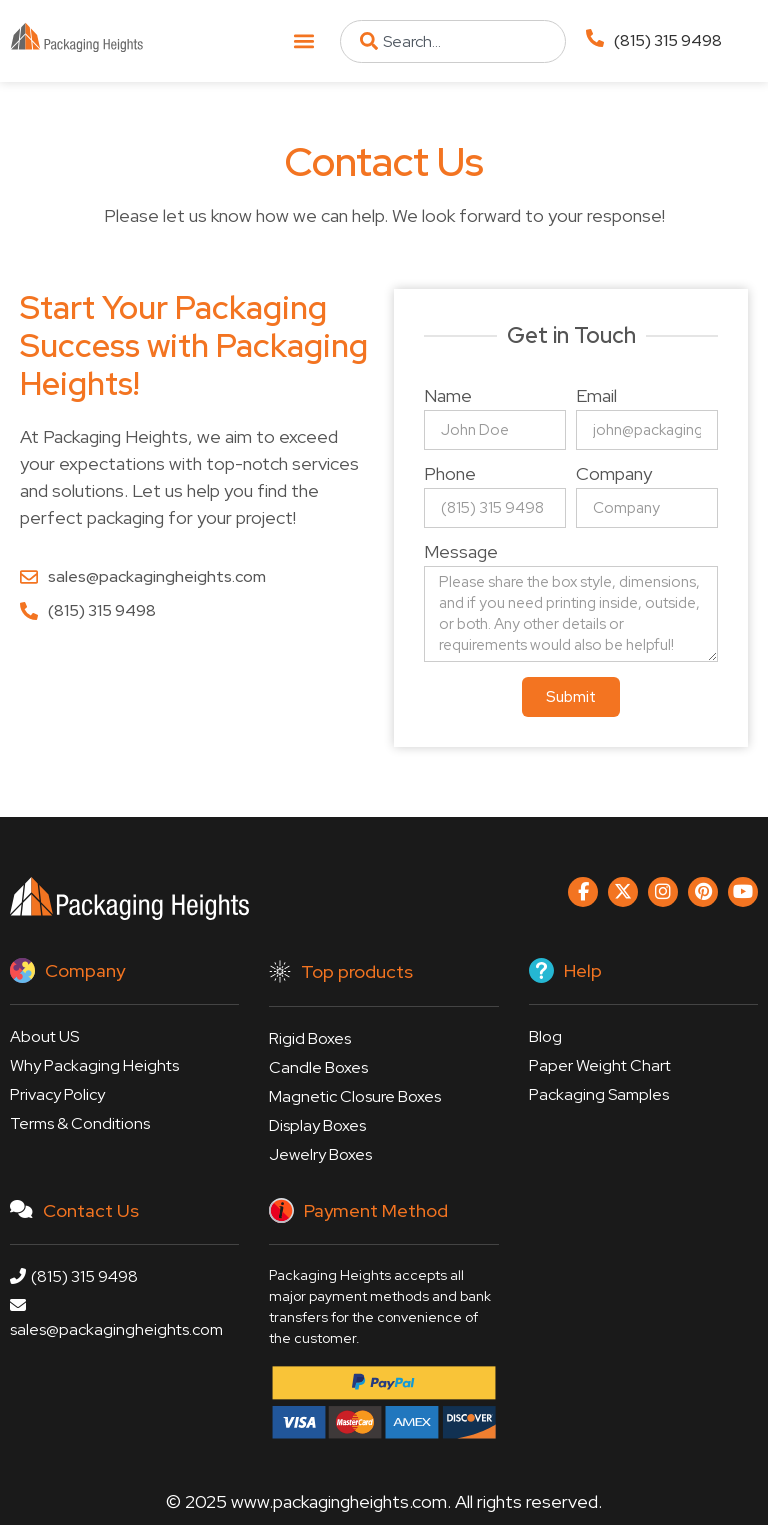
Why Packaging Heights (94, 1065)
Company (614, 475)
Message (461, 553)
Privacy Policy (57, 1094)
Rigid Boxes (310, 1038)
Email (596, 397)
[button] (303, 41)
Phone (450, 475)
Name (448, 397)
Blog (545, 1036)
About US (44, 1036)
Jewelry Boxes (320, 1154)
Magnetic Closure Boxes (355, 1096)
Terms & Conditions (80, 1123)
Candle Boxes (318, 1067)
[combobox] (453, 41)
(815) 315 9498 (668, 40)
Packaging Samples (599, 1094)
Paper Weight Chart (600, 1065)
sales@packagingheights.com (116, 1318)
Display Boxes (317, 1125)
